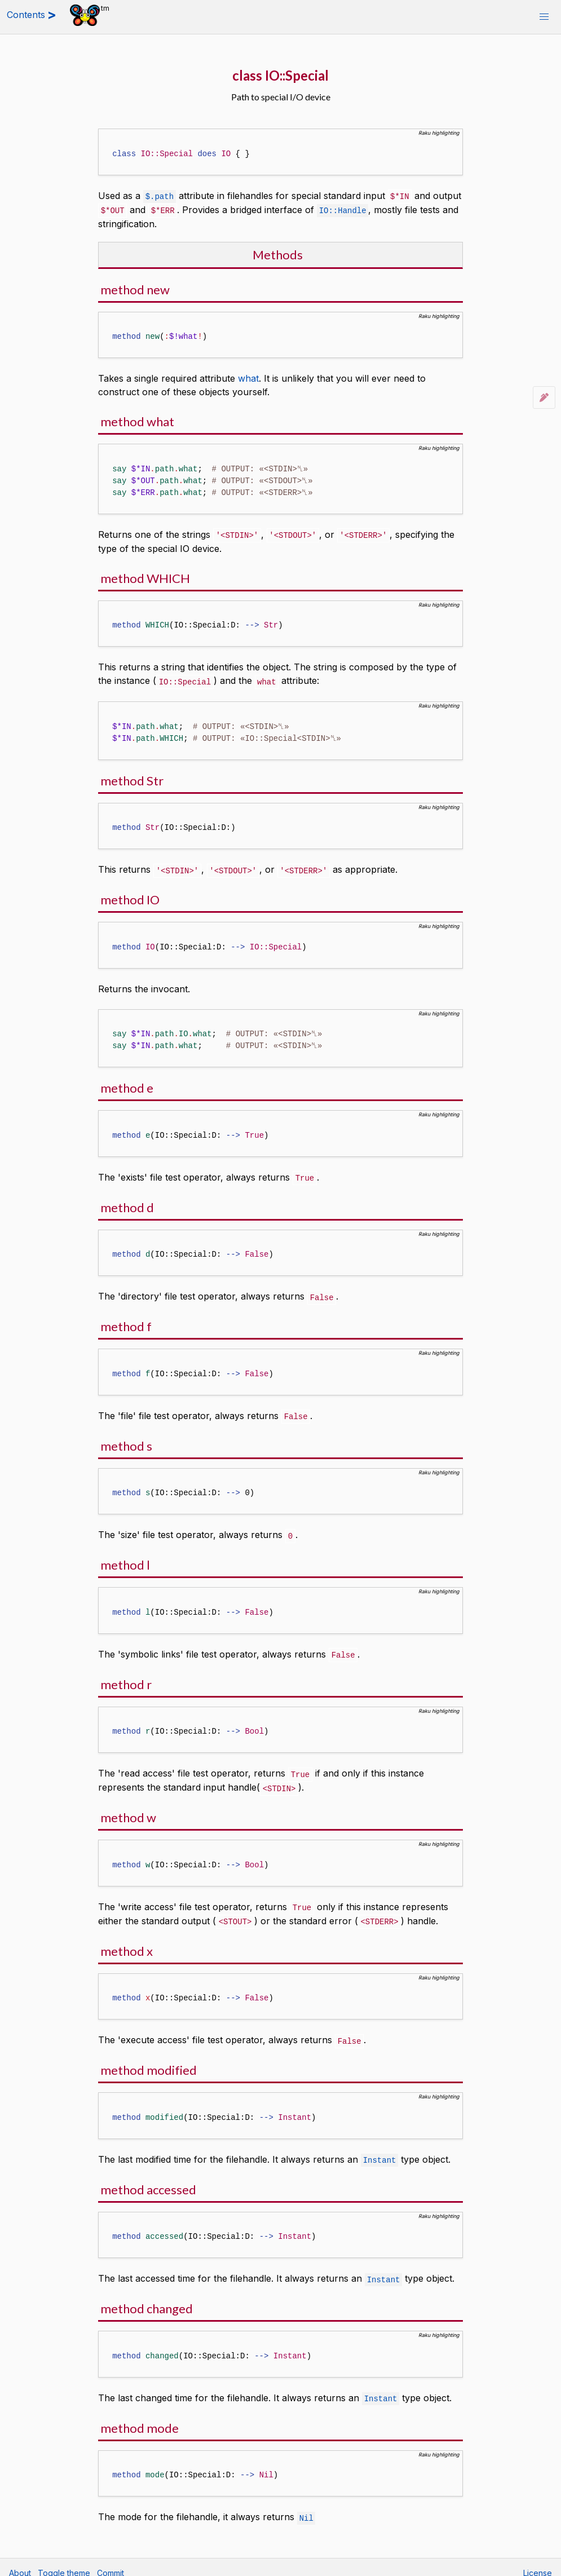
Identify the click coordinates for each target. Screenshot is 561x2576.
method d (127, 1204)
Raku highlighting (439, 133)
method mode (139, 2417)
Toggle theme (64, 2562)
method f (126, 1322)
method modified (148, 2061)
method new (135, 288)
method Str (132, 778)
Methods (278, 253)
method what (137, 420)
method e (126, 1085)
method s (126, 1441)
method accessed (148, 2180)
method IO (130, 896)
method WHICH (145, 576)
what (248, 377)
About (20, 2562)
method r (126, 1678)
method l (125, 1559)
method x (126, 1943)
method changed (146, 2299)
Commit (110, 2562)
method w (128, 1810)
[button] (544, 17)
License (537, 2562)
